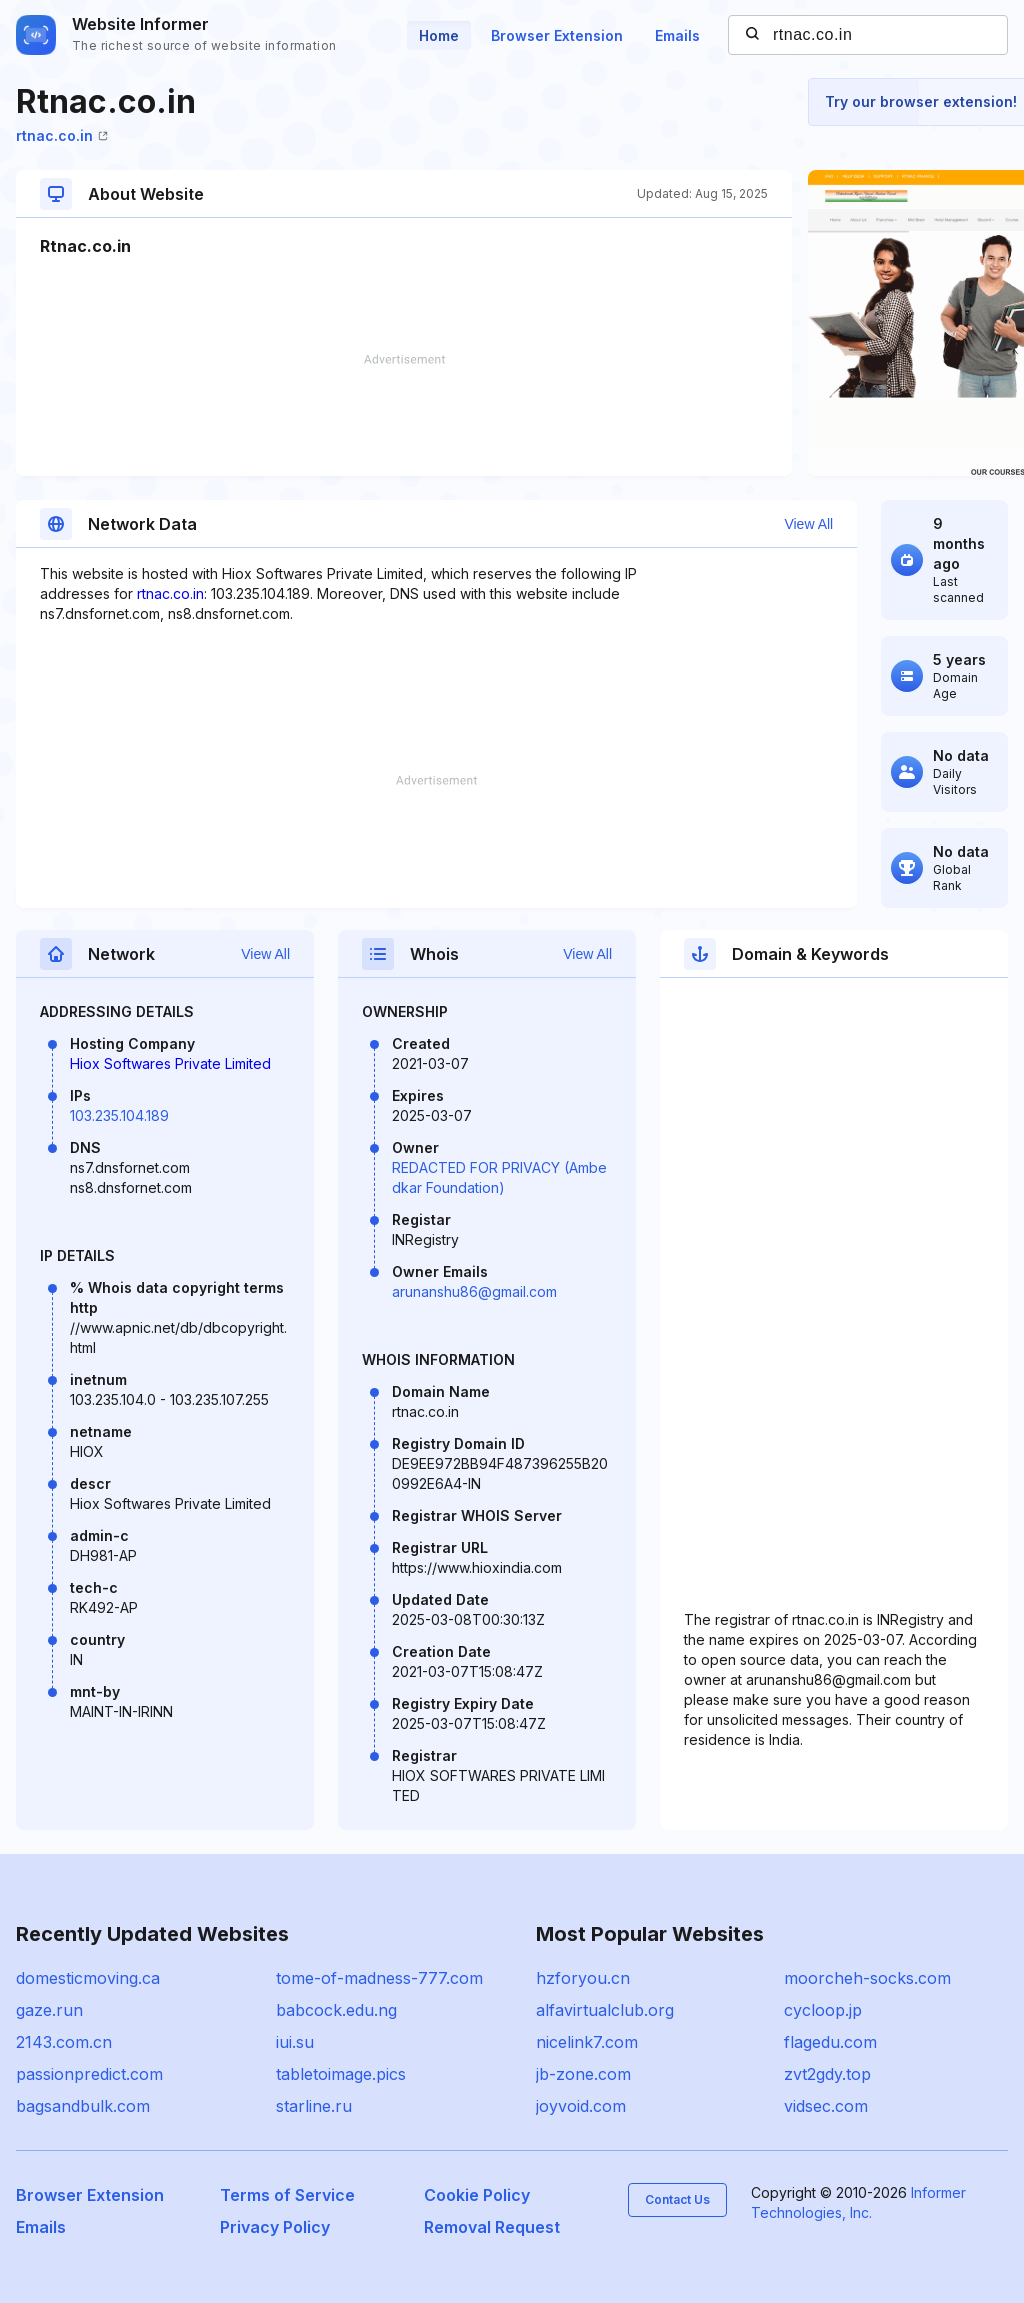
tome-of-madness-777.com (379, 1978)
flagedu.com (830, 2042)
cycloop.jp (823, 2010)
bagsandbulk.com (83, 2106)
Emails (677, 35)
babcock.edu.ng (336, 2010)
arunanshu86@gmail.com (474, 1291)
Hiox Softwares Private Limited (170, 1063)
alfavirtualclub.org (605, 2010)
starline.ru (314, 2106)
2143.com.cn (64, 2042)
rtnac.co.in (62, 135)
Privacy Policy (275, 2227)
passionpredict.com (89, 2074)
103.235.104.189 (119, 1115)
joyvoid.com (581, 2106)
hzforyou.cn (583, 1978)
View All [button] (808, 524)
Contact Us (677, 2199)
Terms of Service (287, 2195)
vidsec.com (826, 2106)
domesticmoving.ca (88, 1978)
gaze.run (49, 2010)
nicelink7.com (587, 2042)
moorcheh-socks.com (867, 1978)
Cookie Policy (477, 2195)
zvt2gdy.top (827, 2074)
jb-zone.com (583, 2074)
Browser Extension (557, 35)
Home (439, 35)
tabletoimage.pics (341, 2074)
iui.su (295, 2042)
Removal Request (492, 2227)
